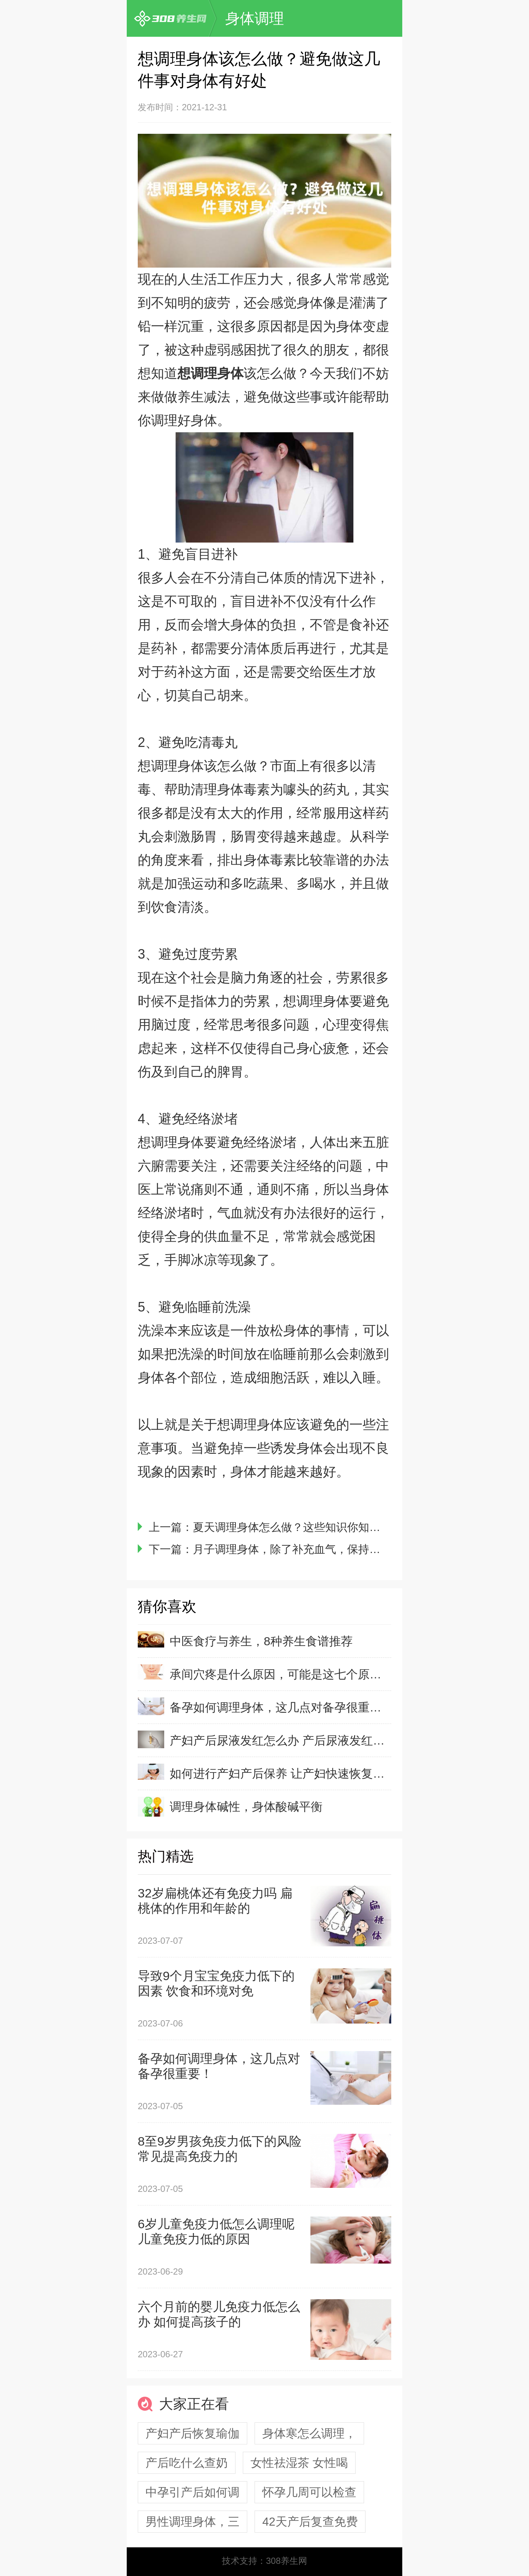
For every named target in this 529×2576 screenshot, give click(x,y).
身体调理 (254, 18)
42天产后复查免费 (310, 2521)
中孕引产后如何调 (192, 2492)
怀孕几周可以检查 (309, 2492)
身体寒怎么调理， (309, 2433)
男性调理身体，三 (192, 2521)
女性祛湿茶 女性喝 (299, 2462)
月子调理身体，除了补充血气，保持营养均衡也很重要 (325, 1549)
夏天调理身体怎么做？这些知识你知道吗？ (297, 1527)
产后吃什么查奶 (186, 2462)
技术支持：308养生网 (264, 2561)
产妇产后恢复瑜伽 (192, 2433)
